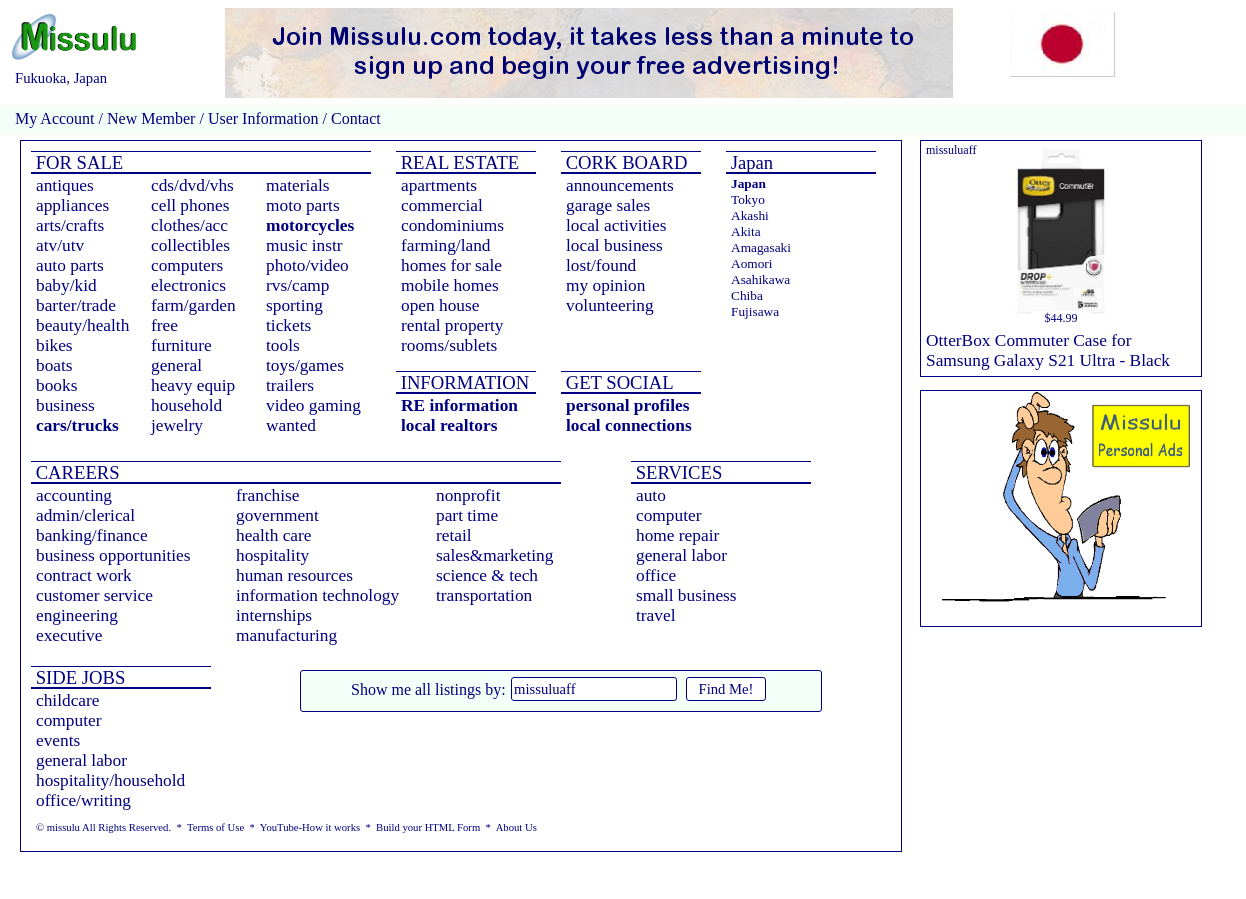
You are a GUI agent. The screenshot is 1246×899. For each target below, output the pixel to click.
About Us (516, 827)
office (656, 575)
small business (686, 595)
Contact (354, 118)
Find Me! (726, 689)
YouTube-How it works (310, 827)
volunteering (610, 305)
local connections (629, 425)
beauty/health (82, 325)
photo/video (307, 265)
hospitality (272, 555)
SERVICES (676, 472)
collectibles (190, 245)
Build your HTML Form (428, 827)
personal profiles (627, 405)
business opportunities (113, 555)
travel (655, 615)
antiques (65, 185)
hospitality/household (110, 780)
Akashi (750, 215)
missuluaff (951, 150)
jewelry (177, 425)
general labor (681, 555)
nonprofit (468, 495)
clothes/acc (189, 225)
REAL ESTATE (457, 162)
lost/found (601, 265)
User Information (263, 118)
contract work (84, 575)
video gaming (313, 405)
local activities (616, 225)
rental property (452, 325)
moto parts (303, 205)
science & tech (487, 575)
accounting (74, 495)
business (65, 405)
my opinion (605, 285)
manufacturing (286, 635)
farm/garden (193, 305)
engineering (77, 615)
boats (54, 365)
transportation (484, 595)
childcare (68, 700)
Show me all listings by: (428, 689)
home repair (677, 535)
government (277, 515)
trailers (290, 385)
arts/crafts (70, 225)
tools (283, 345)
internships (274, 615)
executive (69, 635)
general (176, 365)
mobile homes (450, 285)
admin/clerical (85, 515)
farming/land (446, 245)
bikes (54, 345)
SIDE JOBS (78, 677)
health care (274, 535)
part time (467, 515)
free (164, 325)
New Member (151, 118)
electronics (188, 285)
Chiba (747, 295)
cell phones (190, 205)
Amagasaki (761, 247)
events (58, 740)
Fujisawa (755, 311)
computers (187, 265)
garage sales (608, 205)
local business (614, 245)
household (186, 405)
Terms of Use (215, 827)
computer (668, 515)
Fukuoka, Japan (61, 78)
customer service (94, 595)
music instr (304, 245)
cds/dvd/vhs (192, 185)
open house (440, 305)
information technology (317, 595)
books (56, 385)
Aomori (751, 263)
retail (454, 535)
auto (651, 495)
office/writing (83, 800)
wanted (291, 425)
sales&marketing (494, 555)
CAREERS (75, 472)
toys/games (305, 365)
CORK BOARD (624, 162)
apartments (439, 185)
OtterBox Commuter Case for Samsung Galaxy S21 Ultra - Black (1048, 350)
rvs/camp (298, 285)
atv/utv (60, 245)
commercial (442, 205)
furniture (181, 345)
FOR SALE (77, 162)
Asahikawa (760, 279)
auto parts (70, 265)
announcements (620, 185)
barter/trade (76, 305)
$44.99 (1061, 318)
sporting (294, 305)
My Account (55, 118)
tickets (288, 325)
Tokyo (748, 199)
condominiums (452, 225)
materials (298, 185)
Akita (746, 231)
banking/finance (92, 535)
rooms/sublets (449, 345)
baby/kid (66, 285)
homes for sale (451, 265)
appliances (72, 205)
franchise (268, 495)
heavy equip (193, 385)
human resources (294, 575)
